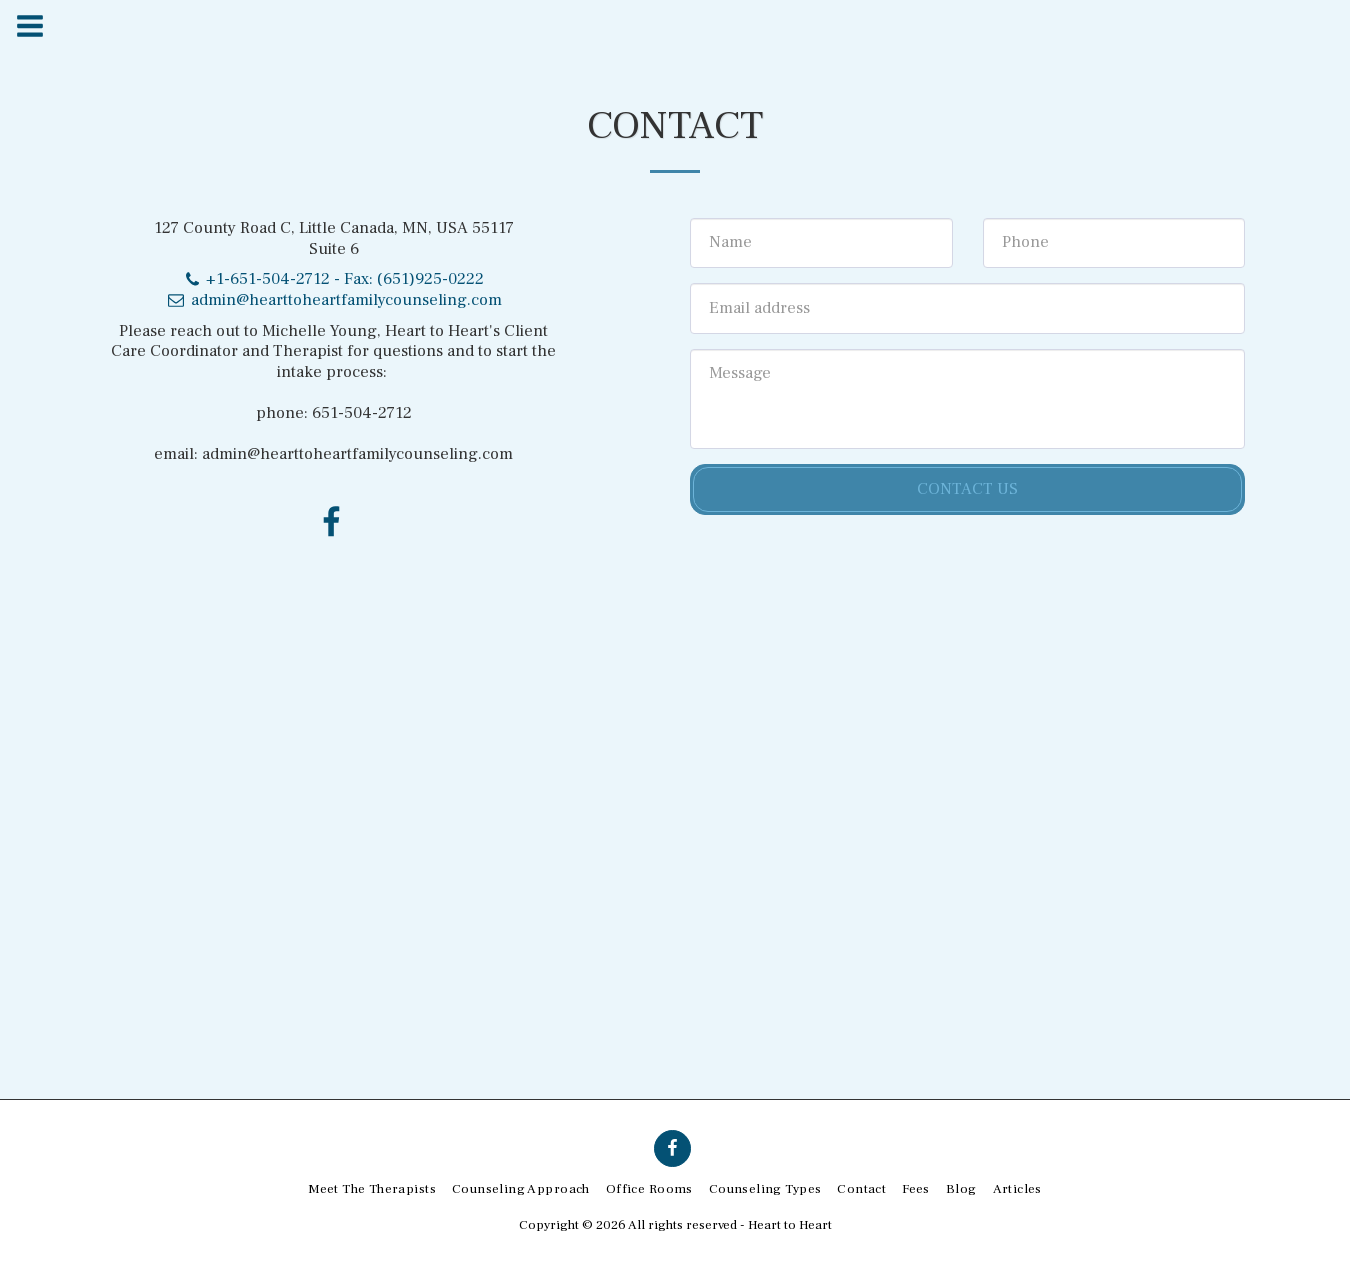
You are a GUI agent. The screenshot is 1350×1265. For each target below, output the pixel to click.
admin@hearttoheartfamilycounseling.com (333, 300)
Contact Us (967, 489)
